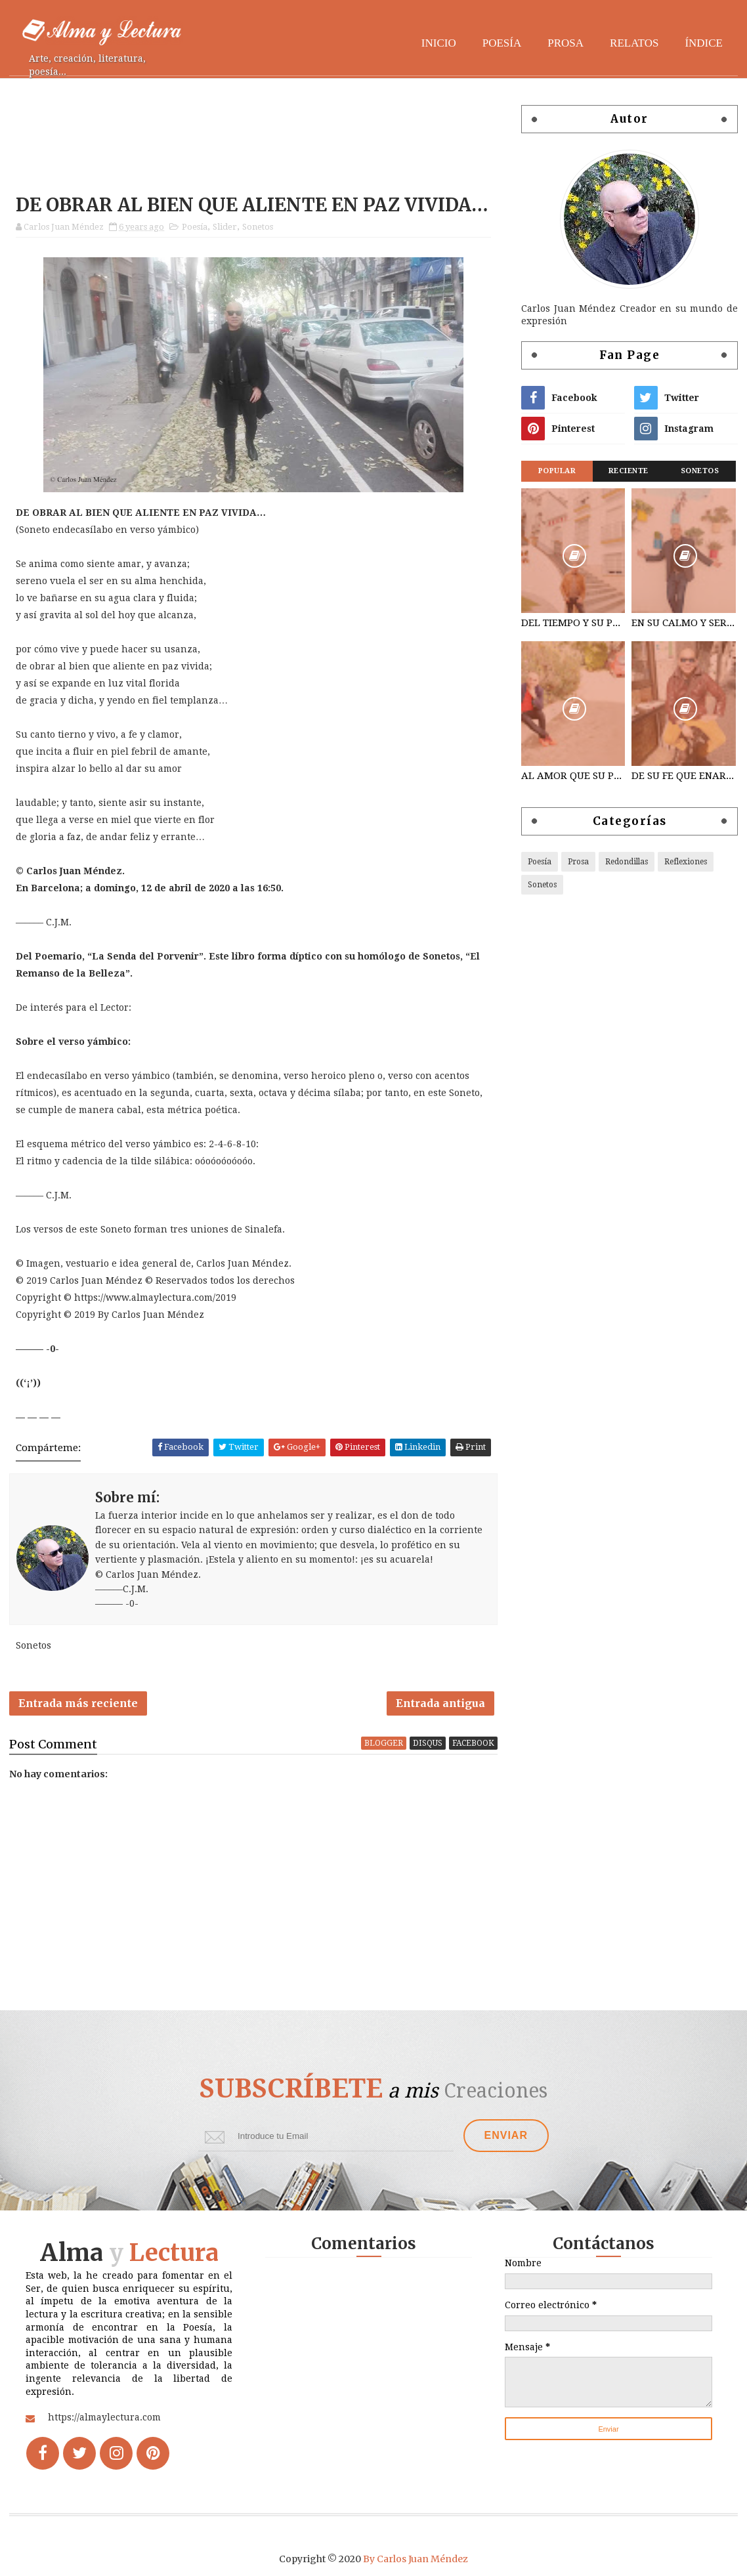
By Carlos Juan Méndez (415, 2559)
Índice (704, 43)
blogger (383, 1743)
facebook (473, 1743)
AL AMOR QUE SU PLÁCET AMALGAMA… (573, 776)
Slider (225, 227)
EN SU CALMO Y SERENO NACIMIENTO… (683, 623)
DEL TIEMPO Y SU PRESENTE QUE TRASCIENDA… (573, 623)
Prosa (565, 43)
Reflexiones (685, 861)
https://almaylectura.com (104, 2417)
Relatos (634, 43)
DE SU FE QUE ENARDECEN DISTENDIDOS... (683, 776)
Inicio (438, 43)
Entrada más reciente (78, 1703)
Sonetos (257, 227)
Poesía (502, 43)
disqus (427, 1743)
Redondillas (626, 861)
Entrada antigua (440, 1703)
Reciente (628, 471)
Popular (557, 471)
